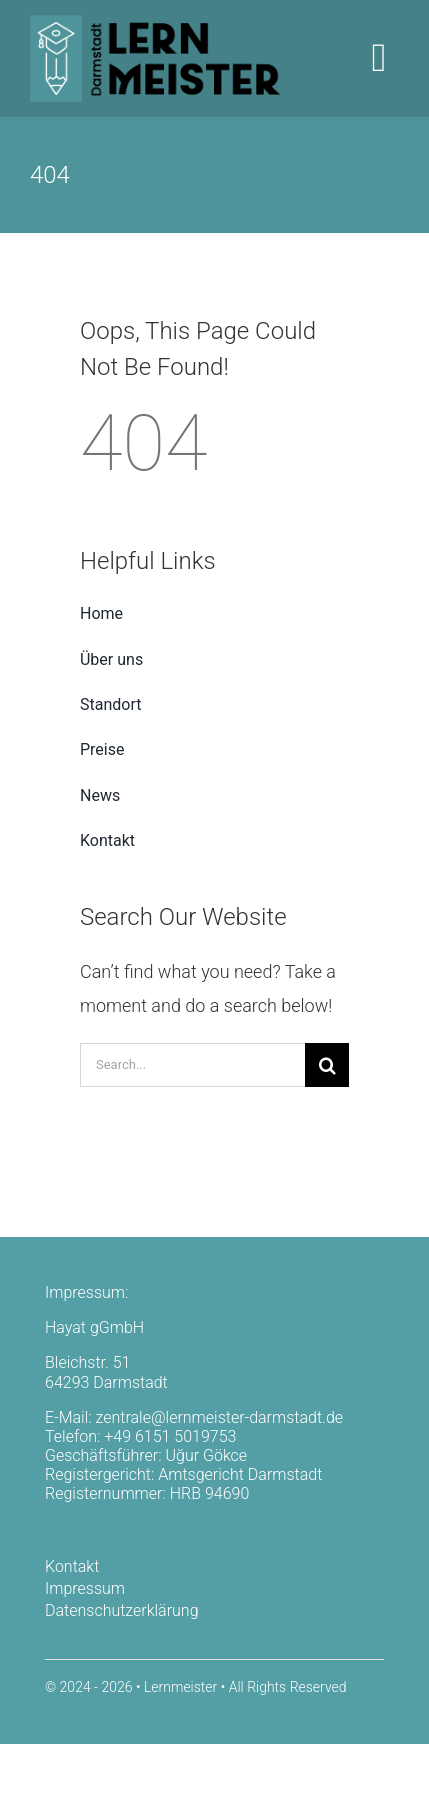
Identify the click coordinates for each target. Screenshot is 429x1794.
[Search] (327, 1065)
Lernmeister (180, 1687)
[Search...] (192, 1065)
